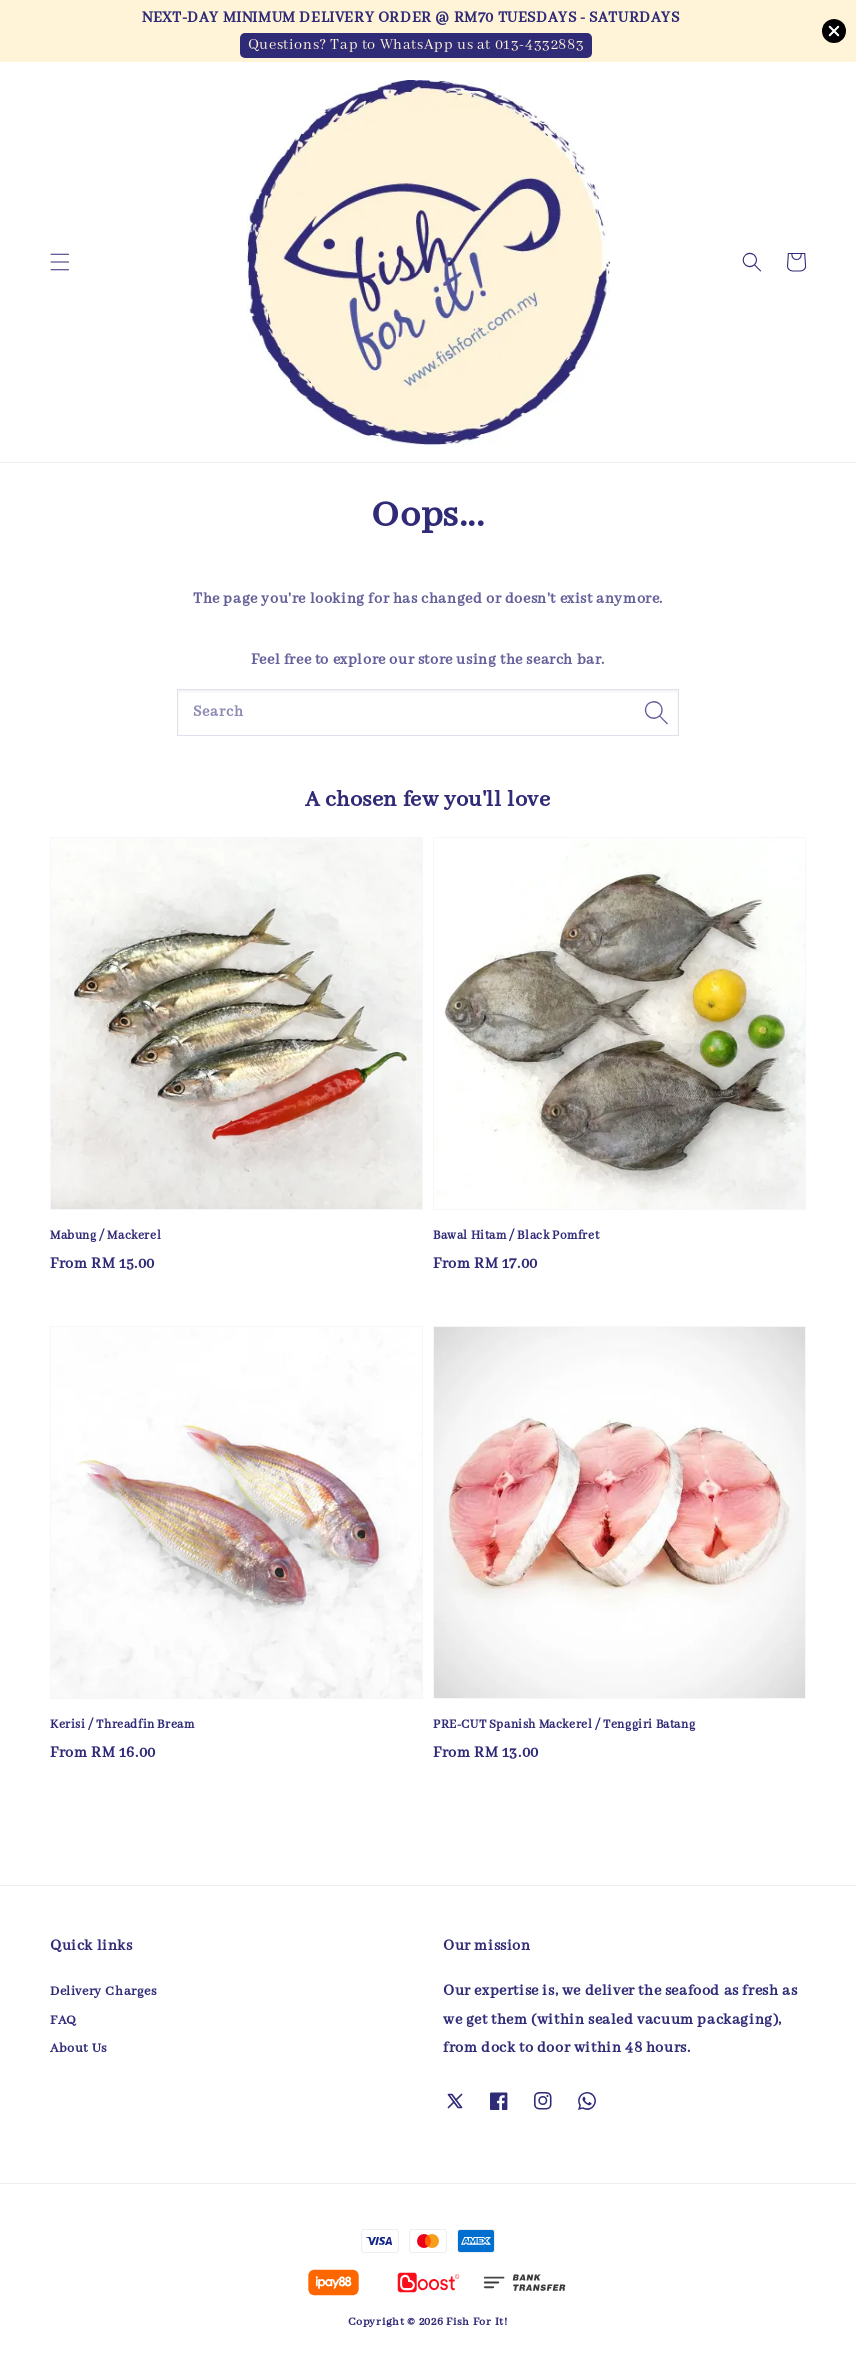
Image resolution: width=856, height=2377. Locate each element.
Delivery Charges (103, 1991)
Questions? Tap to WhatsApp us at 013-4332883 (416, 45)
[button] (60, 262)
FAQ (63, 2020)
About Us (78, 2048)
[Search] (656, 712)
